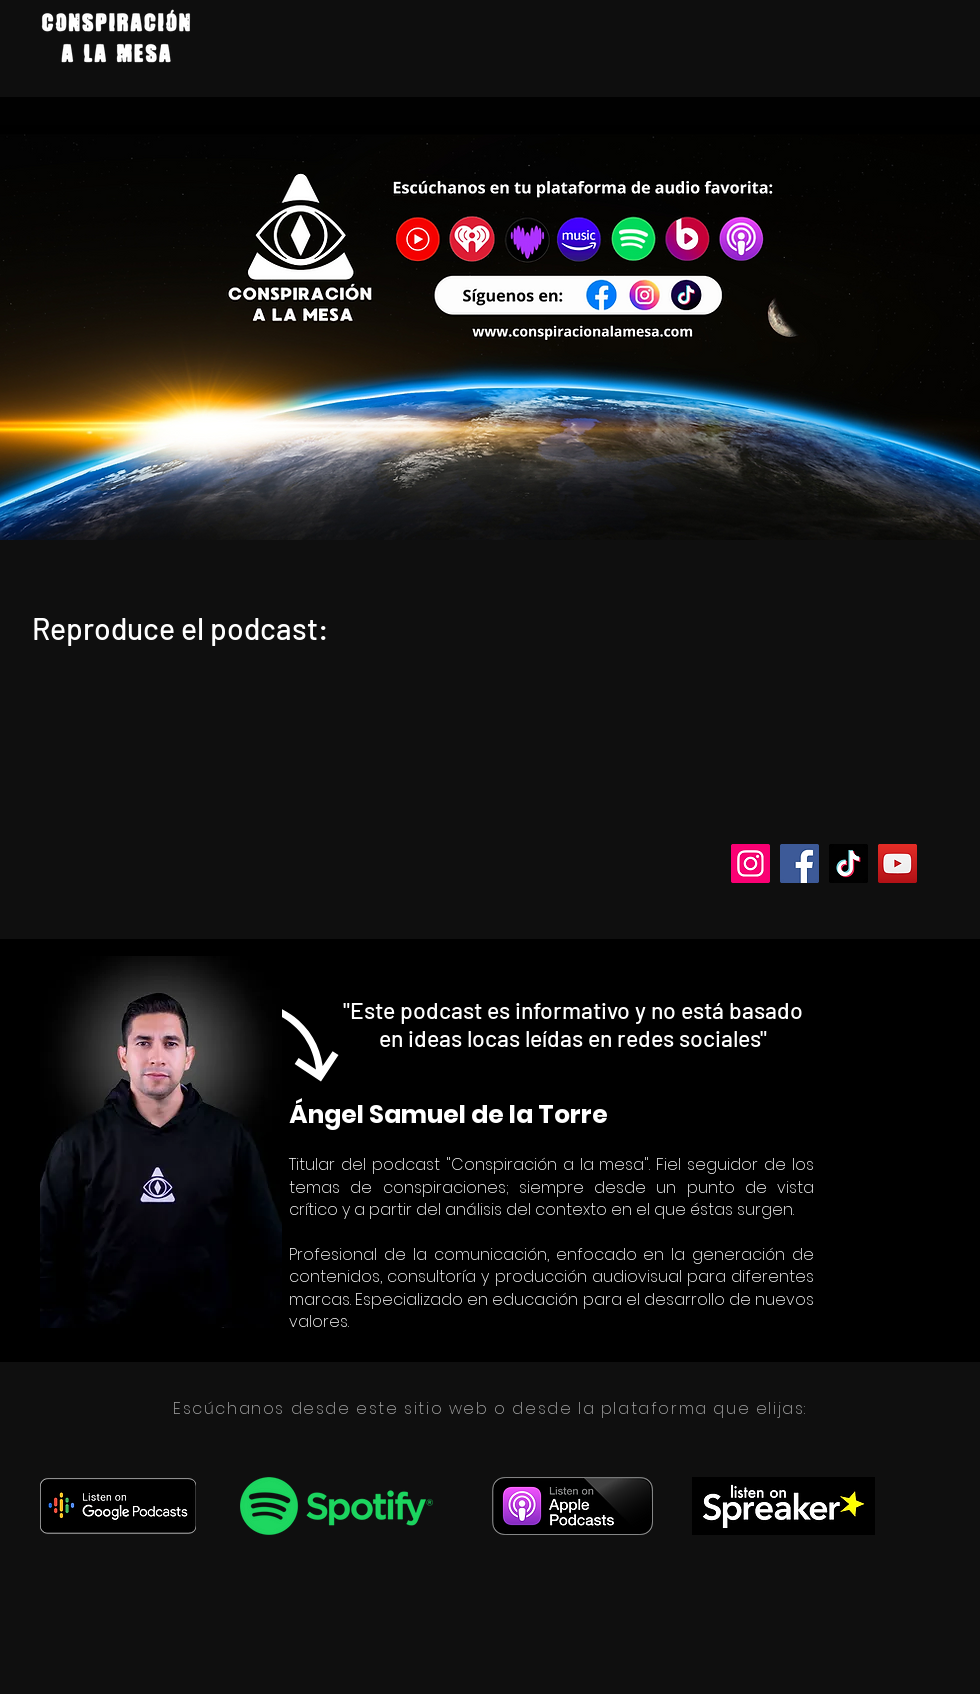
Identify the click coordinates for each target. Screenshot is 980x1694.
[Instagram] (750, 863)
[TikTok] (848, 863)
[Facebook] (799, 863)
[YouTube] (897, 863)
